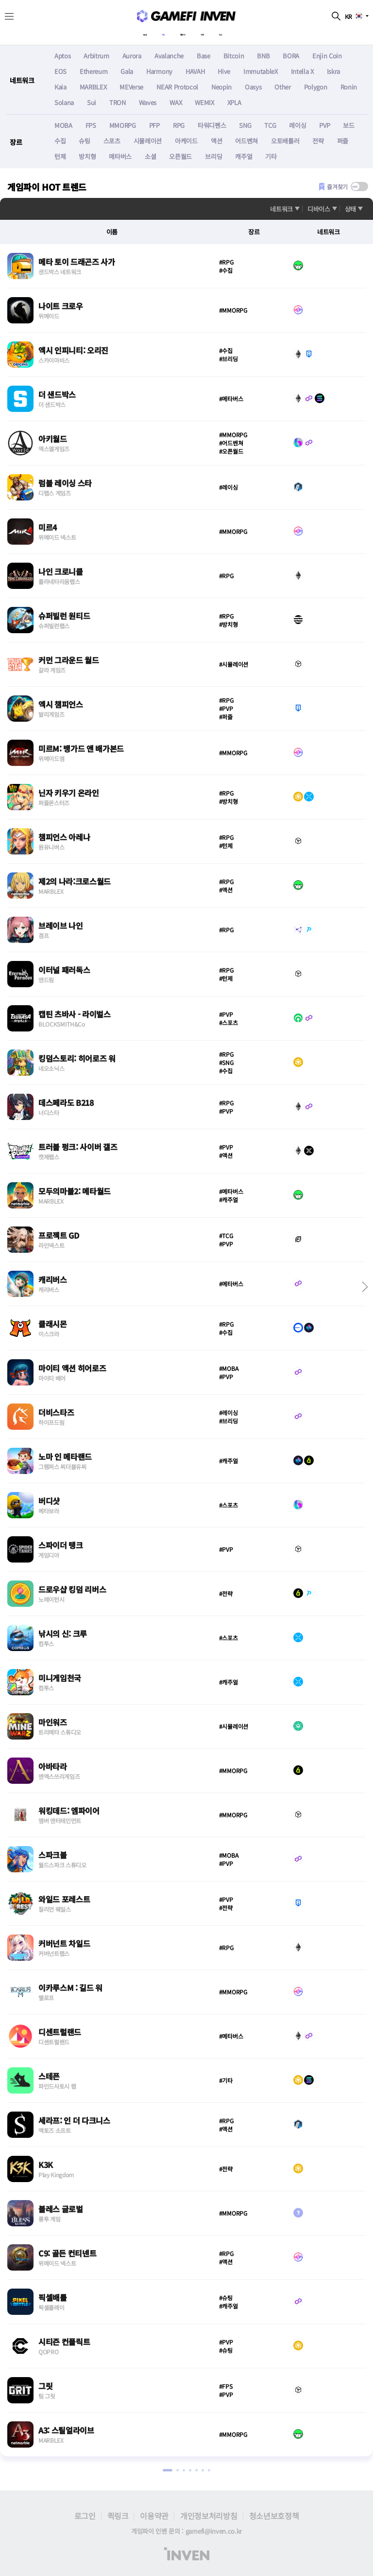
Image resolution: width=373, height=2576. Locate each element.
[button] (363, 1287)
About (123, 32)
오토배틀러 (285, 141)
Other (282, 87)
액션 (216, 141)
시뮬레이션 (148, 141)
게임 (154, 32)
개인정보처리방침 (208, 2516)
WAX (176, 102)
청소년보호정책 (274, 2516)
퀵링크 (118, 2516)
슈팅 (84, 141)
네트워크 (281, 208)
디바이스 (318, 208)
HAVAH (195, 71)
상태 (350, 208)
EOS (60, 71)
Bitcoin (233, 56)
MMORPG (122, 125)
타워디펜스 (212, 125)
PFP (154, 125)
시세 (217, 32)
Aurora (131, 56)
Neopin (221, 87)
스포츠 (111, 141)
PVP (324, 125)
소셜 (150, 156)
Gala (126, 71)
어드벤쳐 (246, 141)
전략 (317, 141)
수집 (60, 141)
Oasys (253, 87)
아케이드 (186, 141)
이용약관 (154, 2516)
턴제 (60, 156)
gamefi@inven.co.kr (214, 2531)
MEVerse (131, 87)
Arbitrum (96, 56)
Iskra (333, 71)
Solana (64, 102)
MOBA (63, 125)
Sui (91, 102)
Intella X (302, 71)
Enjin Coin (327, 56)
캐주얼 (243, 156)
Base (203, 56)
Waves (147, 102)
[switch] (359, 186)
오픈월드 (180, 156)
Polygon (315, 87)
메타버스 (120, 156)
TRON (117, 102)
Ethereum (93, 71)
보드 (348, 125)
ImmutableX (260, 71)
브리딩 (213, 156)
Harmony (159, 71)
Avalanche (169, 56)
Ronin (348, 87)
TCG (270, 125)
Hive (224, 71)
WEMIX (204, 102)
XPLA (234, 102)
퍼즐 (342, 141)
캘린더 (186, 32)
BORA (291, 56)
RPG (179, 125)
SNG (245, 125)
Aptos (62, 56)
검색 (336, 16)
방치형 (87, 156)
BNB (263, 56)
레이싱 (297, 125)
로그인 (85, 2516)
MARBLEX (93, 87)
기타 (270, 156)
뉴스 (245, 32)
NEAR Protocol (177, 87)
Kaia (60, 87)
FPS (90, 125)
